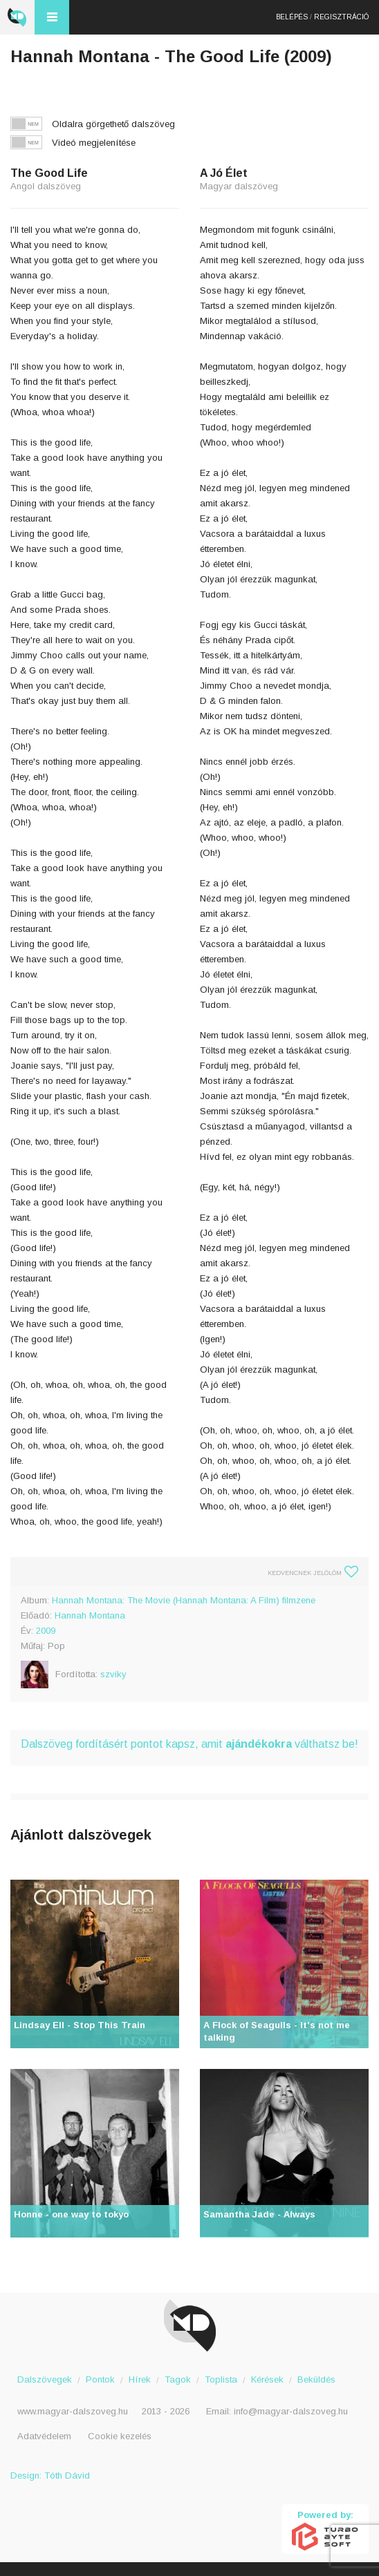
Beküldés (316, 2379)
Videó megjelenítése (94, 142)
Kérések (267, 2379)
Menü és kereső (52, 17)
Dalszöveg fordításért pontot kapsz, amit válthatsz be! (189, 1744)
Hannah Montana (90, 1615)
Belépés (292, 17)
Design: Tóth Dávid (50, 2475)
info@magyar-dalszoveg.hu (291, 2411)
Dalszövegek (44, 2379)
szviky (113, 1674)
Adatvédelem (44, 2436)
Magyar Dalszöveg (17, 17)
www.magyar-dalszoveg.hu (72, 2411)
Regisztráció (341, 17)
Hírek (140, 2379)
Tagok (178, 2379)
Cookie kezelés (119, 2436)
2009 (45, 1630)
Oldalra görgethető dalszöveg (113, 124)
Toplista (221, 2379)
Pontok (100, 2379)
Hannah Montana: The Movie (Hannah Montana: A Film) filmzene (183, 1600)
